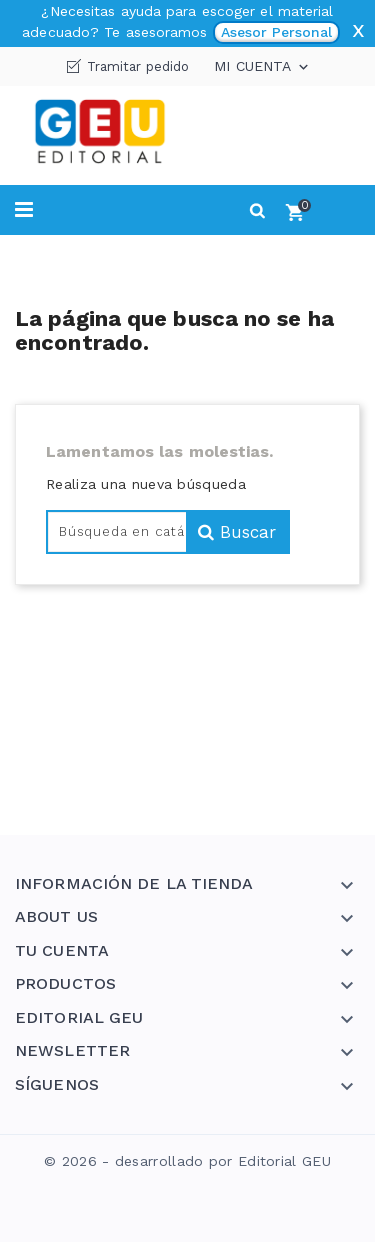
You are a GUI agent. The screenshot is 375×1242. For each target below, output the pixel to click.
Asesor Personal (276, 32)
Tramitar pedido (138, 66)
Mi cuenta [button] (263, 67)
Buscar (237, 532)
